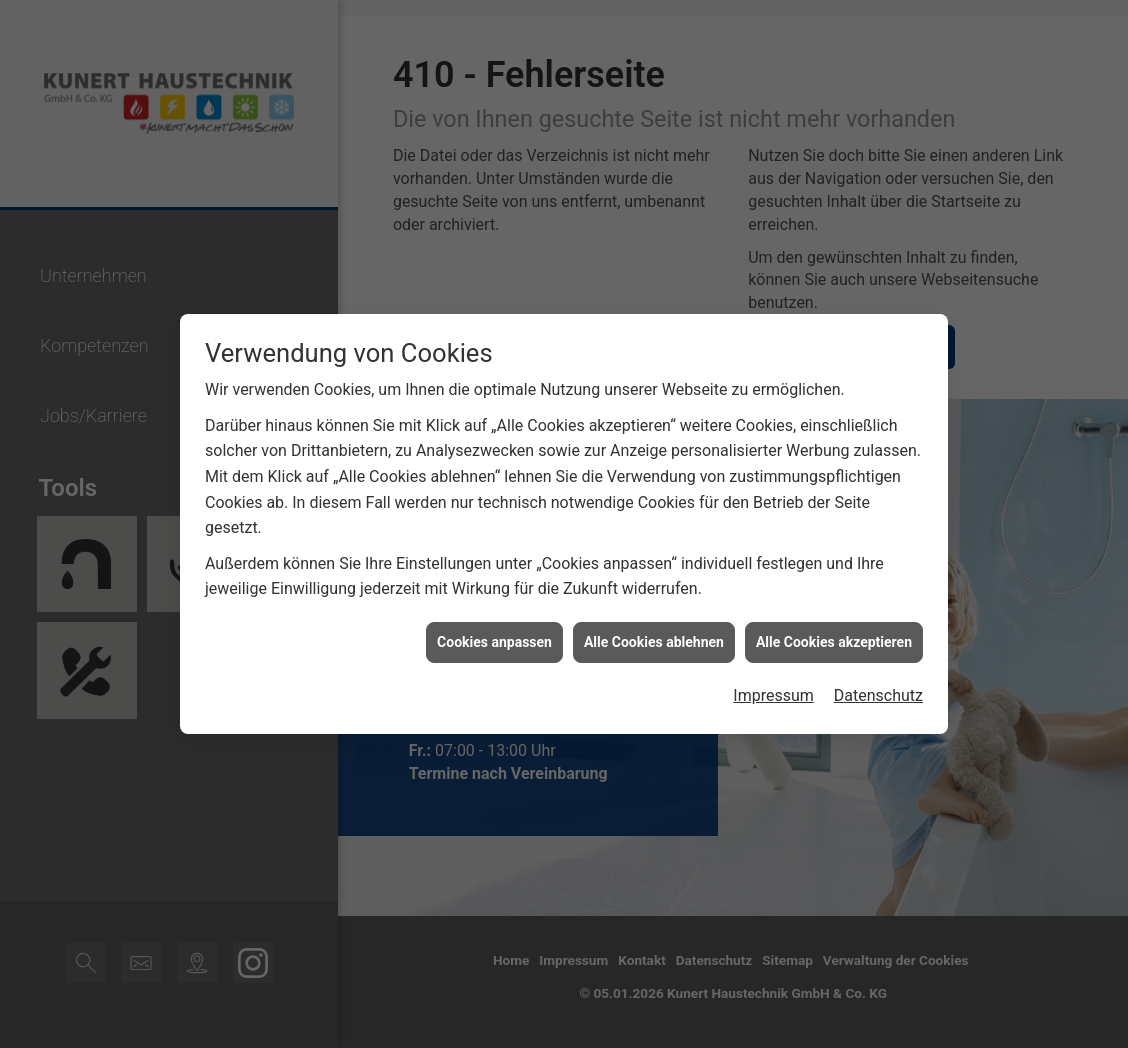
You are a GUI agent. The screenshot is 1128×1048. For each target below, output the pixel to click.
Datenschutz (878, 691)
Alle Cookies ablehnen (654, 638)
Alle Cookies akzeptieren (834, 638)
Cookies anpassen (494, 638)
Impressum (773, 691)
